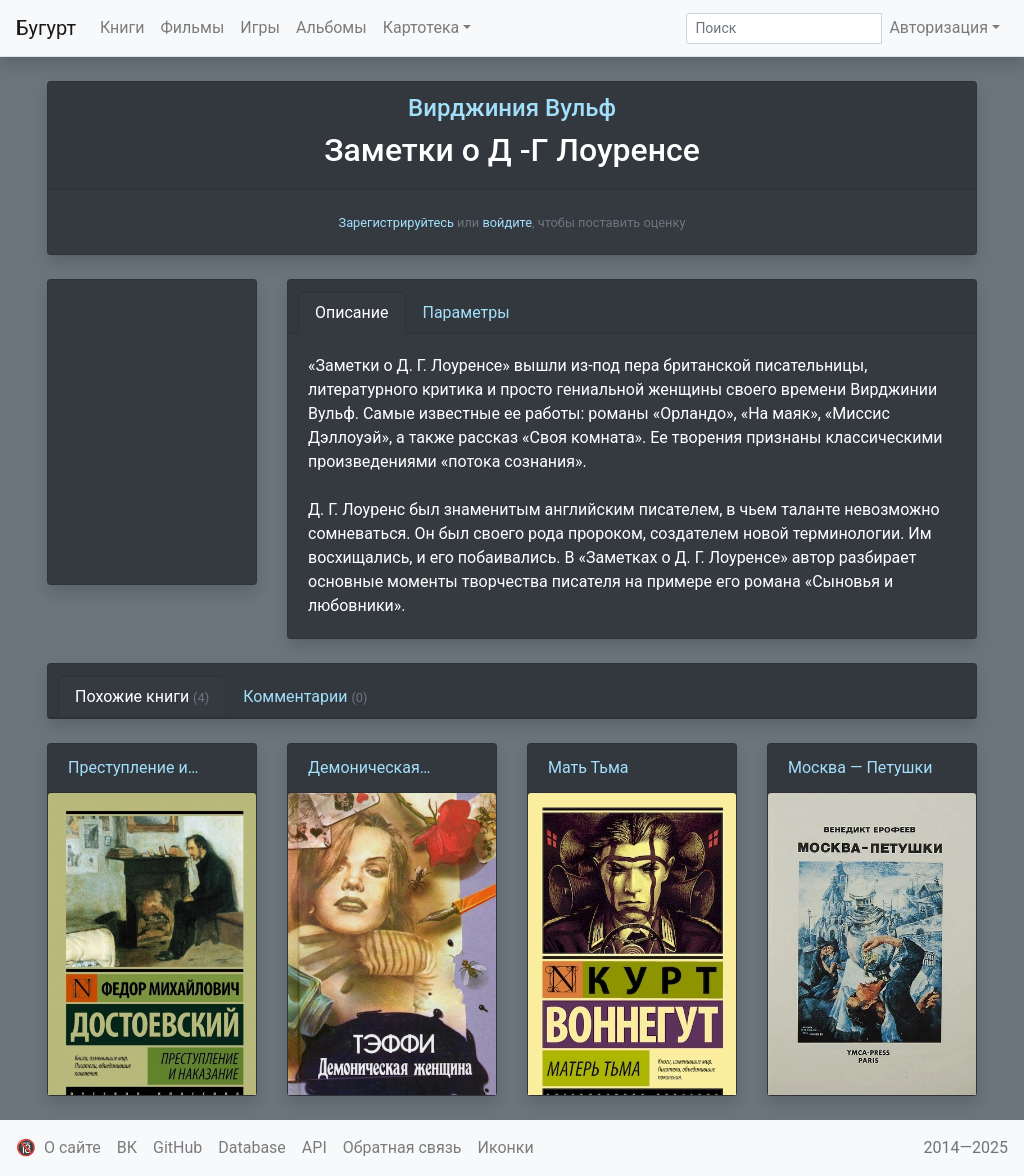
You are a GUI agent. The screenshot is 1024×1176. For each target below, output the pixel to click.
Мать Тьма (588, 767)
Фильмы (193, 27)
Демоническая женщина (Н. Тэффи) (385, 769)
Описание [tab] (352, 312)
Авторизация (938, 27)
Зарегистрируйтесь (396, 222)
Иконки (506, 1147)
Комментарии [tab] (305, 696)
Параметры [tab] (466, 312)
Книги (122, 27)
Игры (260, 27)
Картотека (421, 27)
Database (252, 1147)
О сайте (72, 1147)
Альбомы (331, 27)
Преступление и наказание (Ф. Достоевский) (128, 769)
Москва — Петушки (860, 767)
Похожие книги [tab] (142, 696)
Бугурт (46, 28)
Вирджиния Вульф (512, 108)
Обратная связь (402, 1147)
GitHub (177, 1147)
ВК (127, 1147)
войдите (507, 222)
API (314, 1147)
